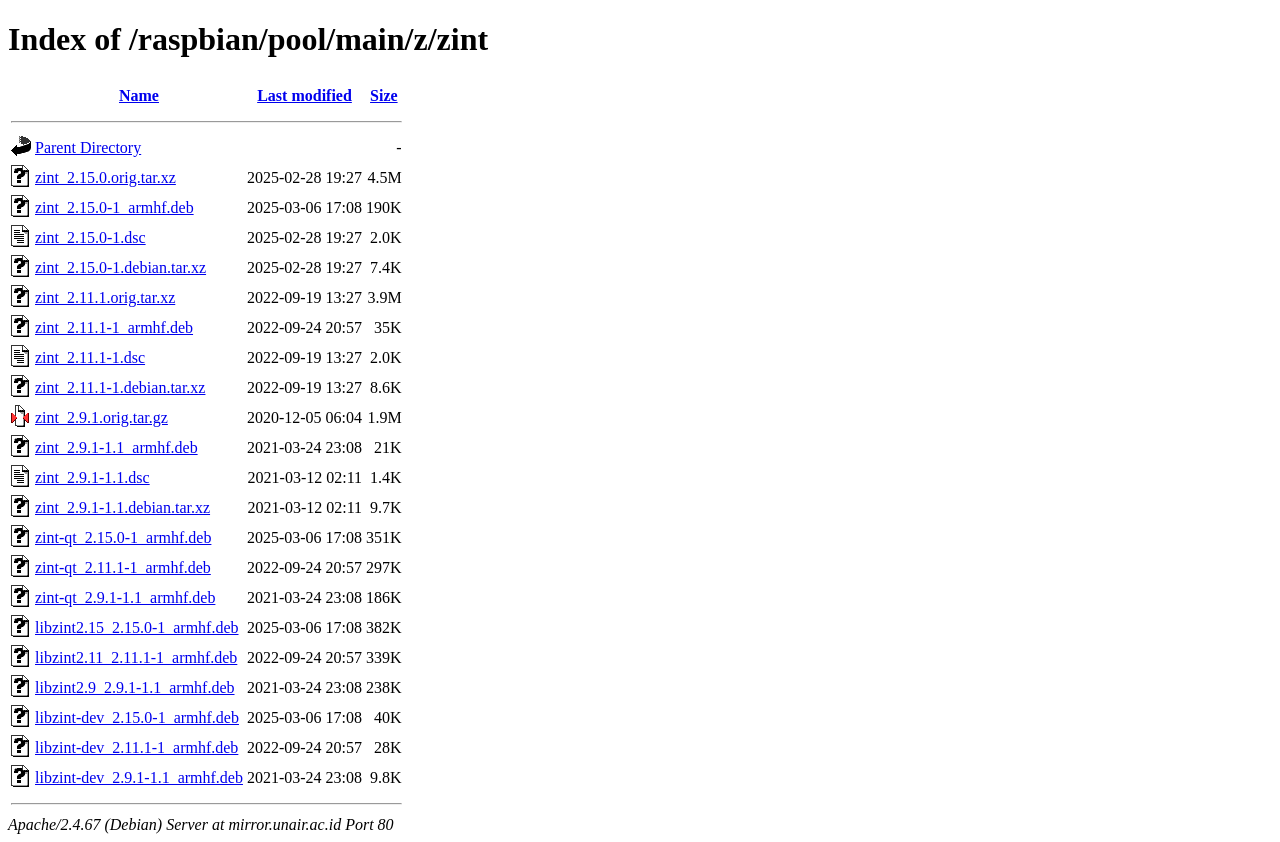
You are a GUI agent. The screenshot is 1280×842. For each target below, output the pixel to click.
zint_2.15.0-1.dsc (90, 237)
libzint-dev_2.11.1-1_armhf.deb (136, 747)
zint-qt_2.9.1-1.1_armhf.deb (125, 597)
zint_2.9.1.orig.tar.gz (101, 417)
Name (139, 95)
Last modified (304, 95)
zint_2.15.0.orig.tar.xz (105, 177)
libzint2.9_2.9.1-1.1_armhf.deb (135, 687)
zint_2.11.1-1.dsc (90, 357)
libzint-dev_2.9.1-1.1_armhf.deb (139, 777)
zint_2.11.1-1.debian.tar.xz (120, 387)
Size (384, 95)
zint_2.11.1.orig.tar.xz (105, 297)
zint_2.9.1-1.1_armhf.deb (116, 447)
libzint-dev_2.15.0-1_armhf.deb (137, 717)
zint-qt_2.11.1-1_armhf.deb (123, 567)
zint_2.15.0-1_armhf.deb (114, 207)
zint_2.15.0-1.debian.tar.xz (120, 267)
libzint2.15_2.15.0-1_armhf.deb (137, 627)
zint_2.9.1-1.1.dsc (92, 477)
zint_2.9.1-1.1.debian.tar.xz (122, 507)
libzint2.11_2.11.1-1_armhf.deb (136, 657)
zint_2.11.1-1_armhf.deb (114, 327)
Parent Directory (88, 147)
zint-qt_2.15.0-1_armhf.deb (123, 537)
